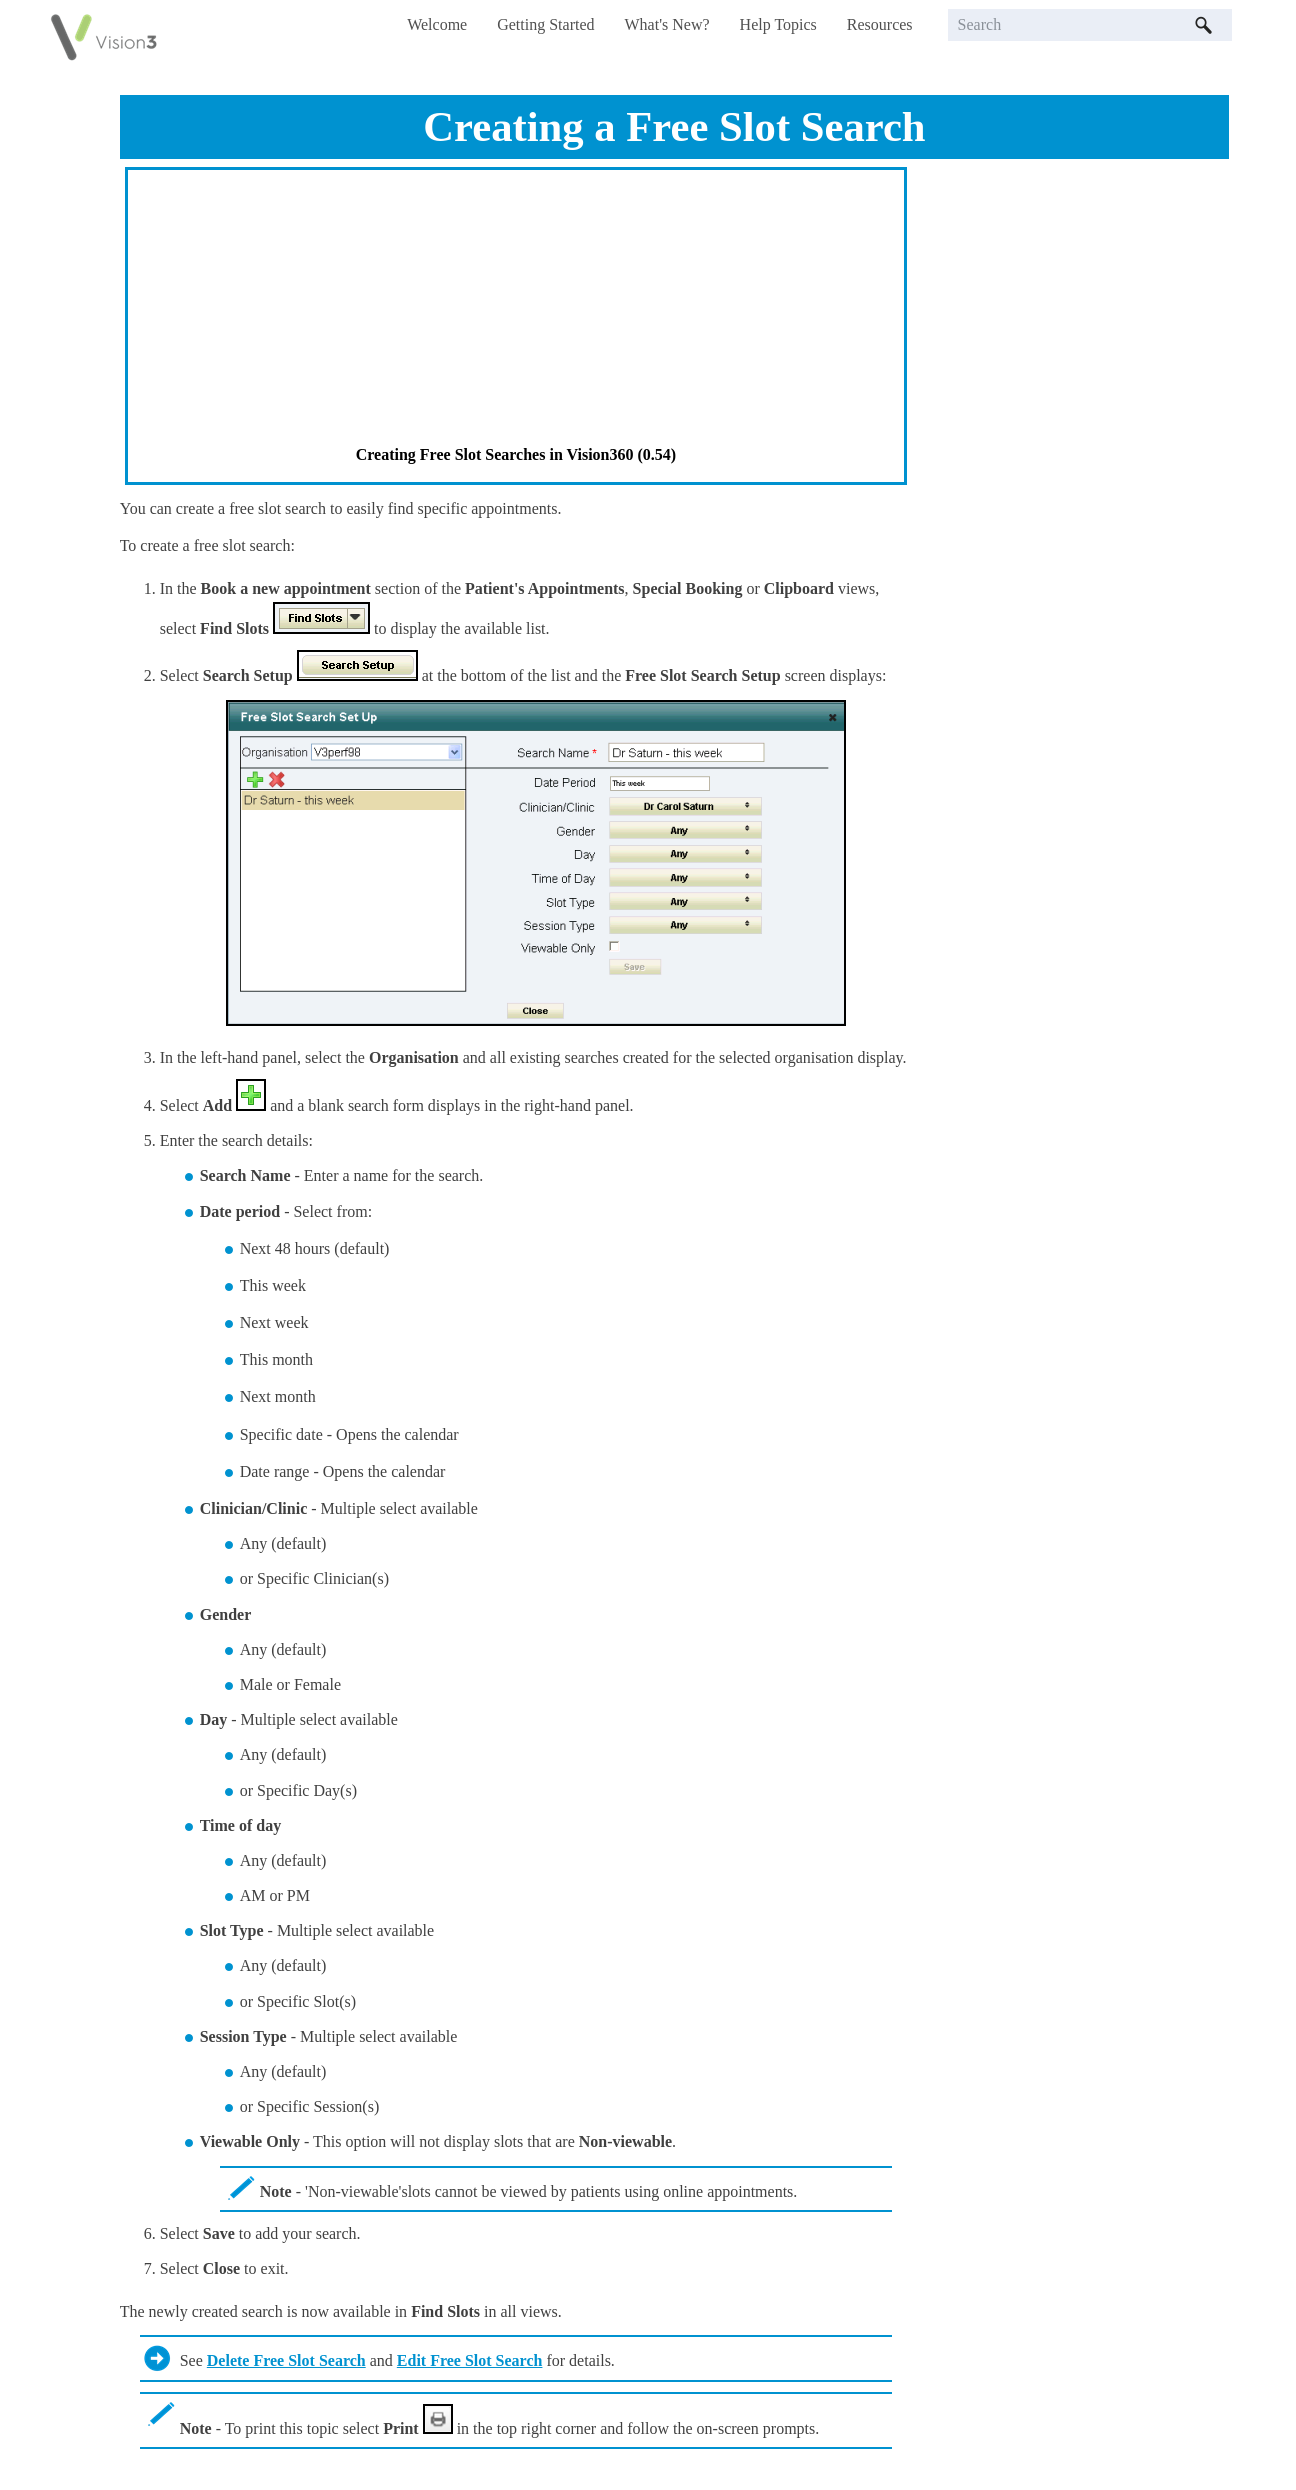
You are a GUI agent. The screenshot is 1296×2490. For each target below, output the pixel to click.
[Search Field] (1090, 25)
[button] (1204, 25)
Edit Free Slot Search (470, 2360)
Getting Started (545, 24)
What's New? (667, 24)
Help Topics (778, 24)
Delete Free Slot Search (286, 2360)
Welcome (437, 24)
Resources (880, 24)
